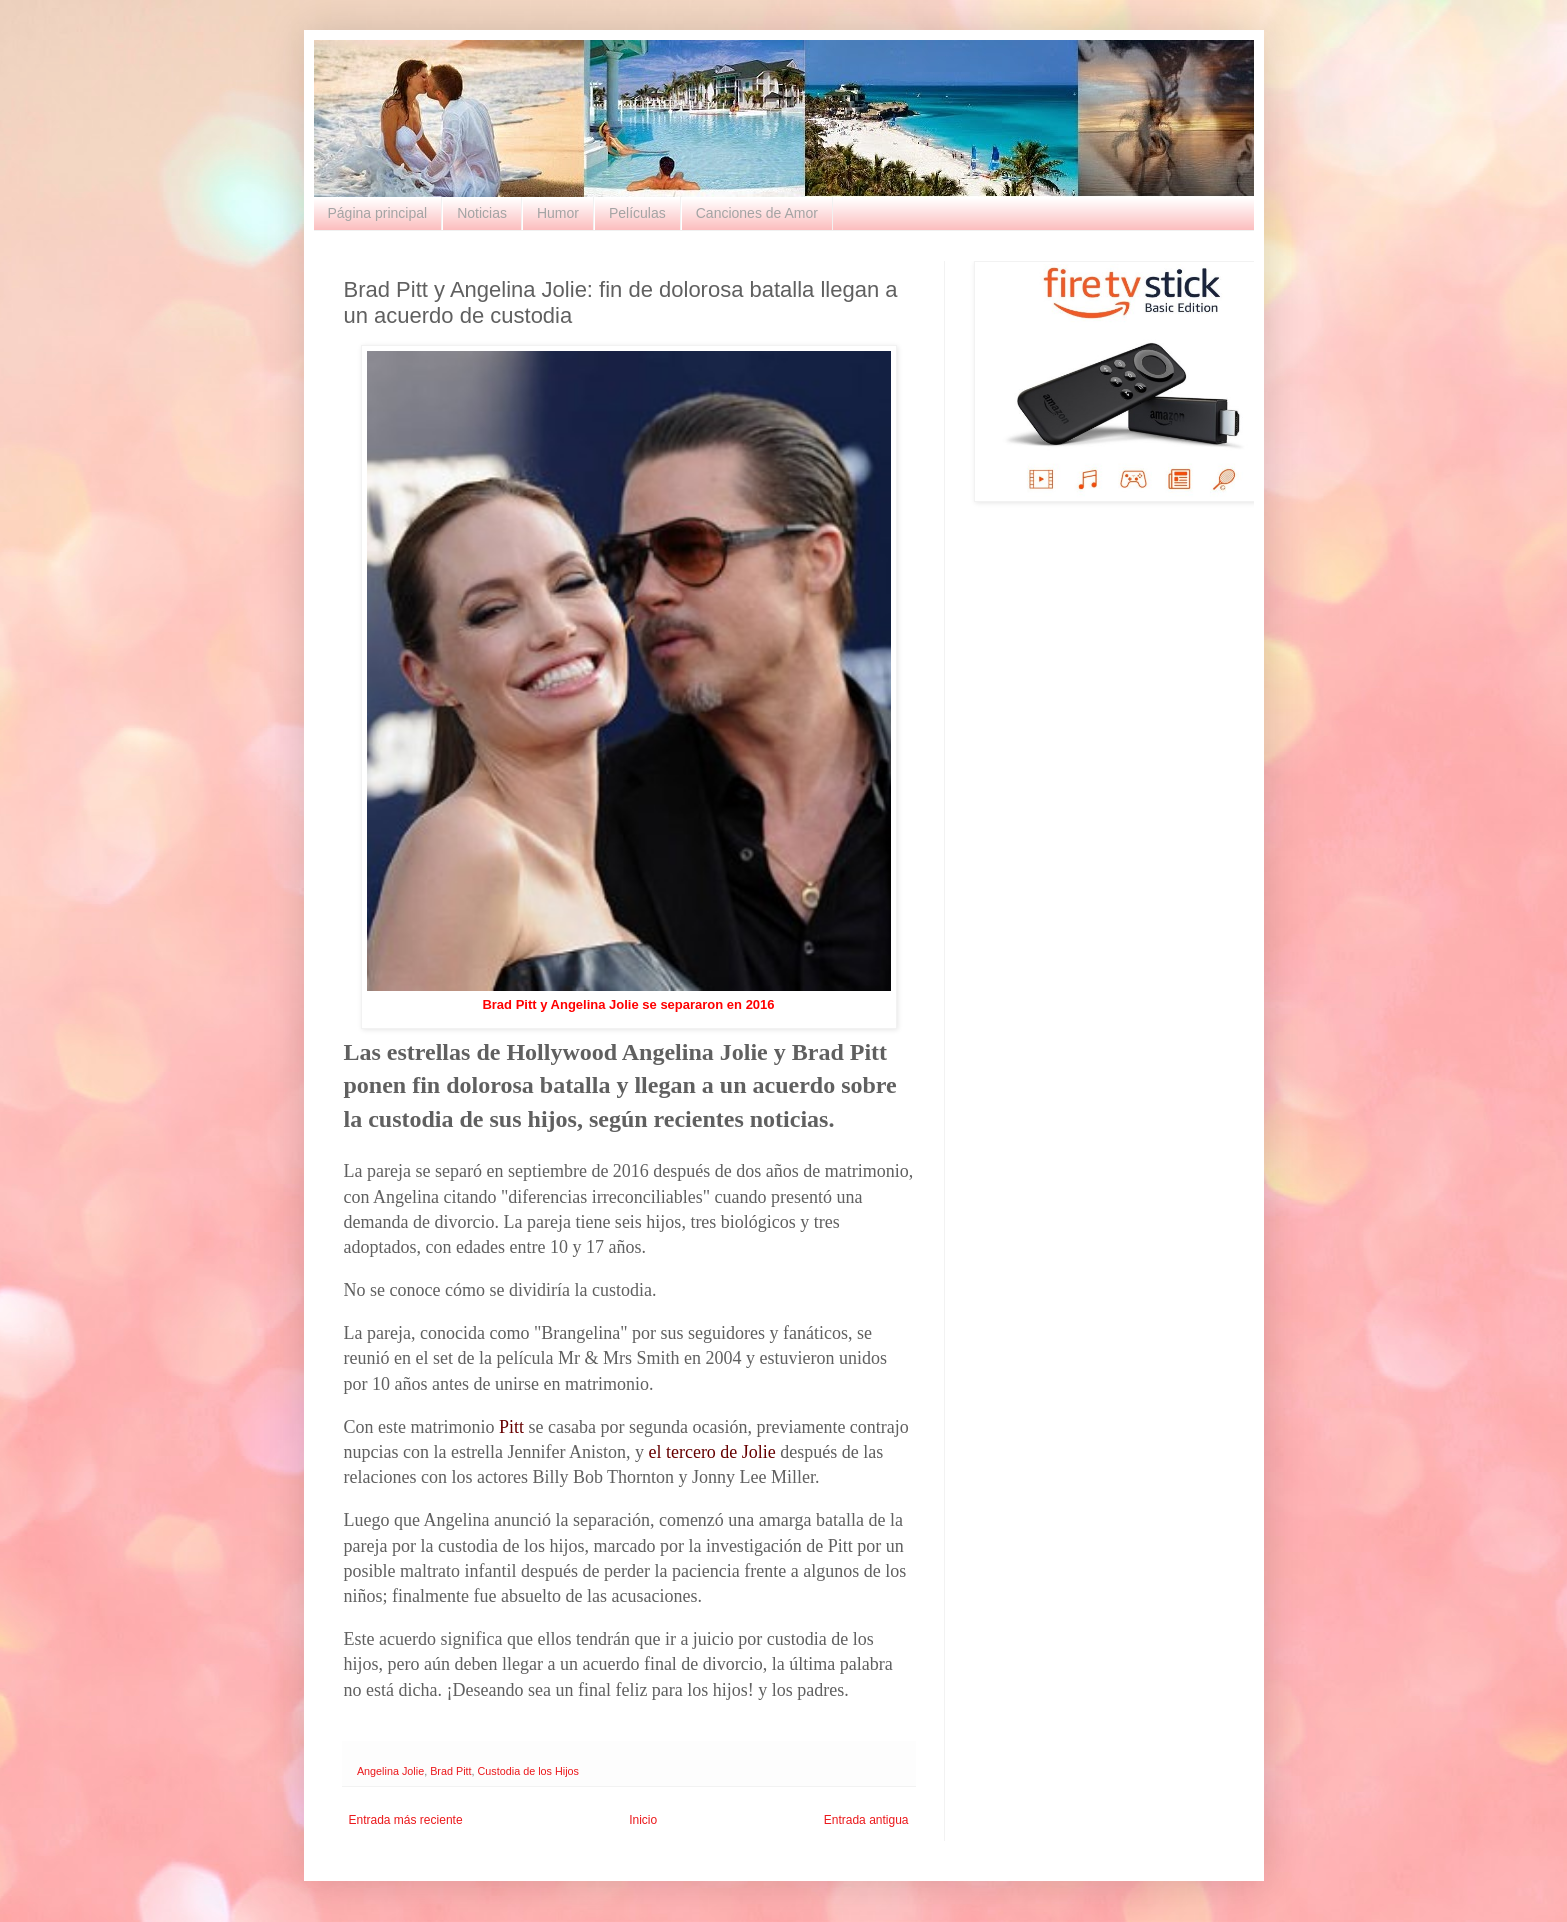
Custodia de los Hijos (528, 1771)
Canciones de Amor (757, 213)
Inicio (643, 1820)
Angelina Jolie (390, 1771)
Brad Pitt (450, 1771)
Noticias (482, 213)
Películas (637, 213)
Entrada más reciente (406, 1820)
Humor (558, 213)
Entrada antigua (866, 1820)
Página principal (378, 213)
